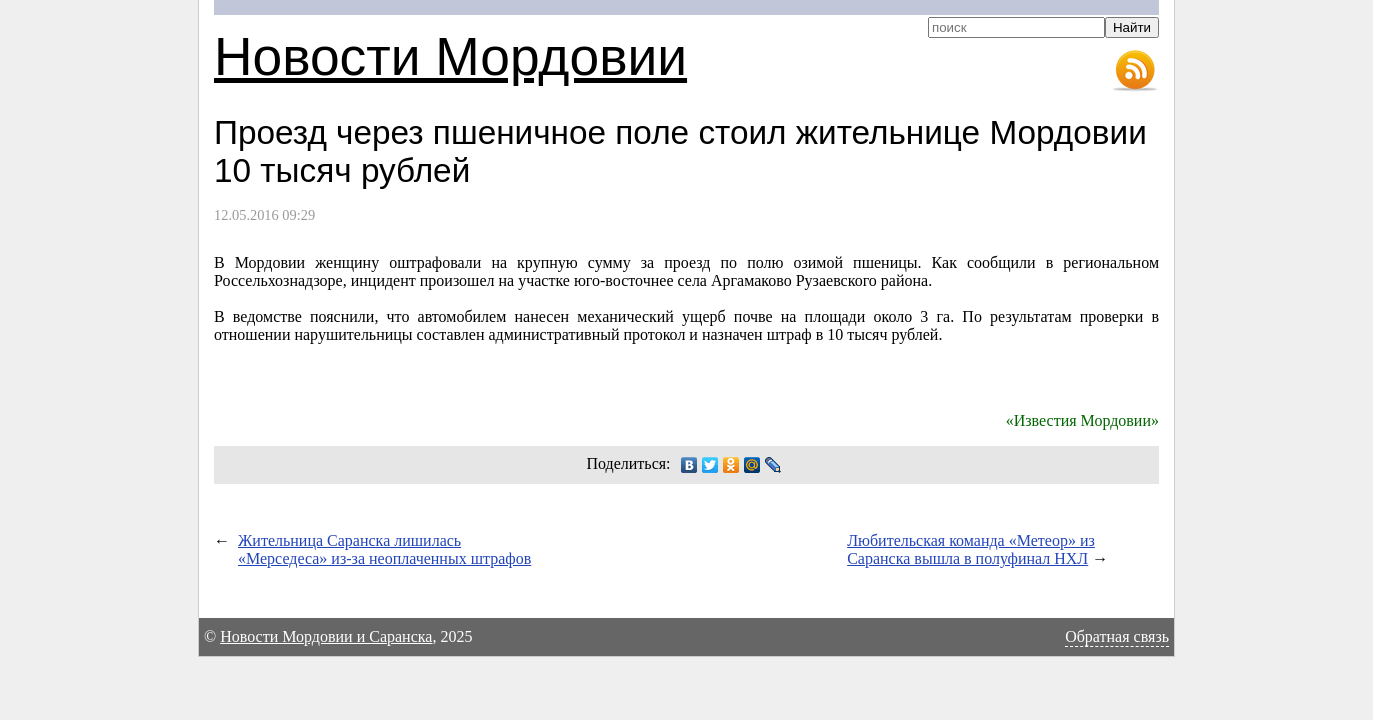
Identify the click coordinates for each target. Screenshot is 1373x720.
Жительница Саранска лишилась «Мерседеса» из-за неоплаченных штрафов (384, 549)
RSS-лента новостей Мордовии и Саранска (1135, 71)
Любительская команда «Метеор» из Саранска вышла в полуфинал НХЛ (971, 549)
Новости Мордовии (450, 56)
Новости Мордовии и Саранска (326, 636)
